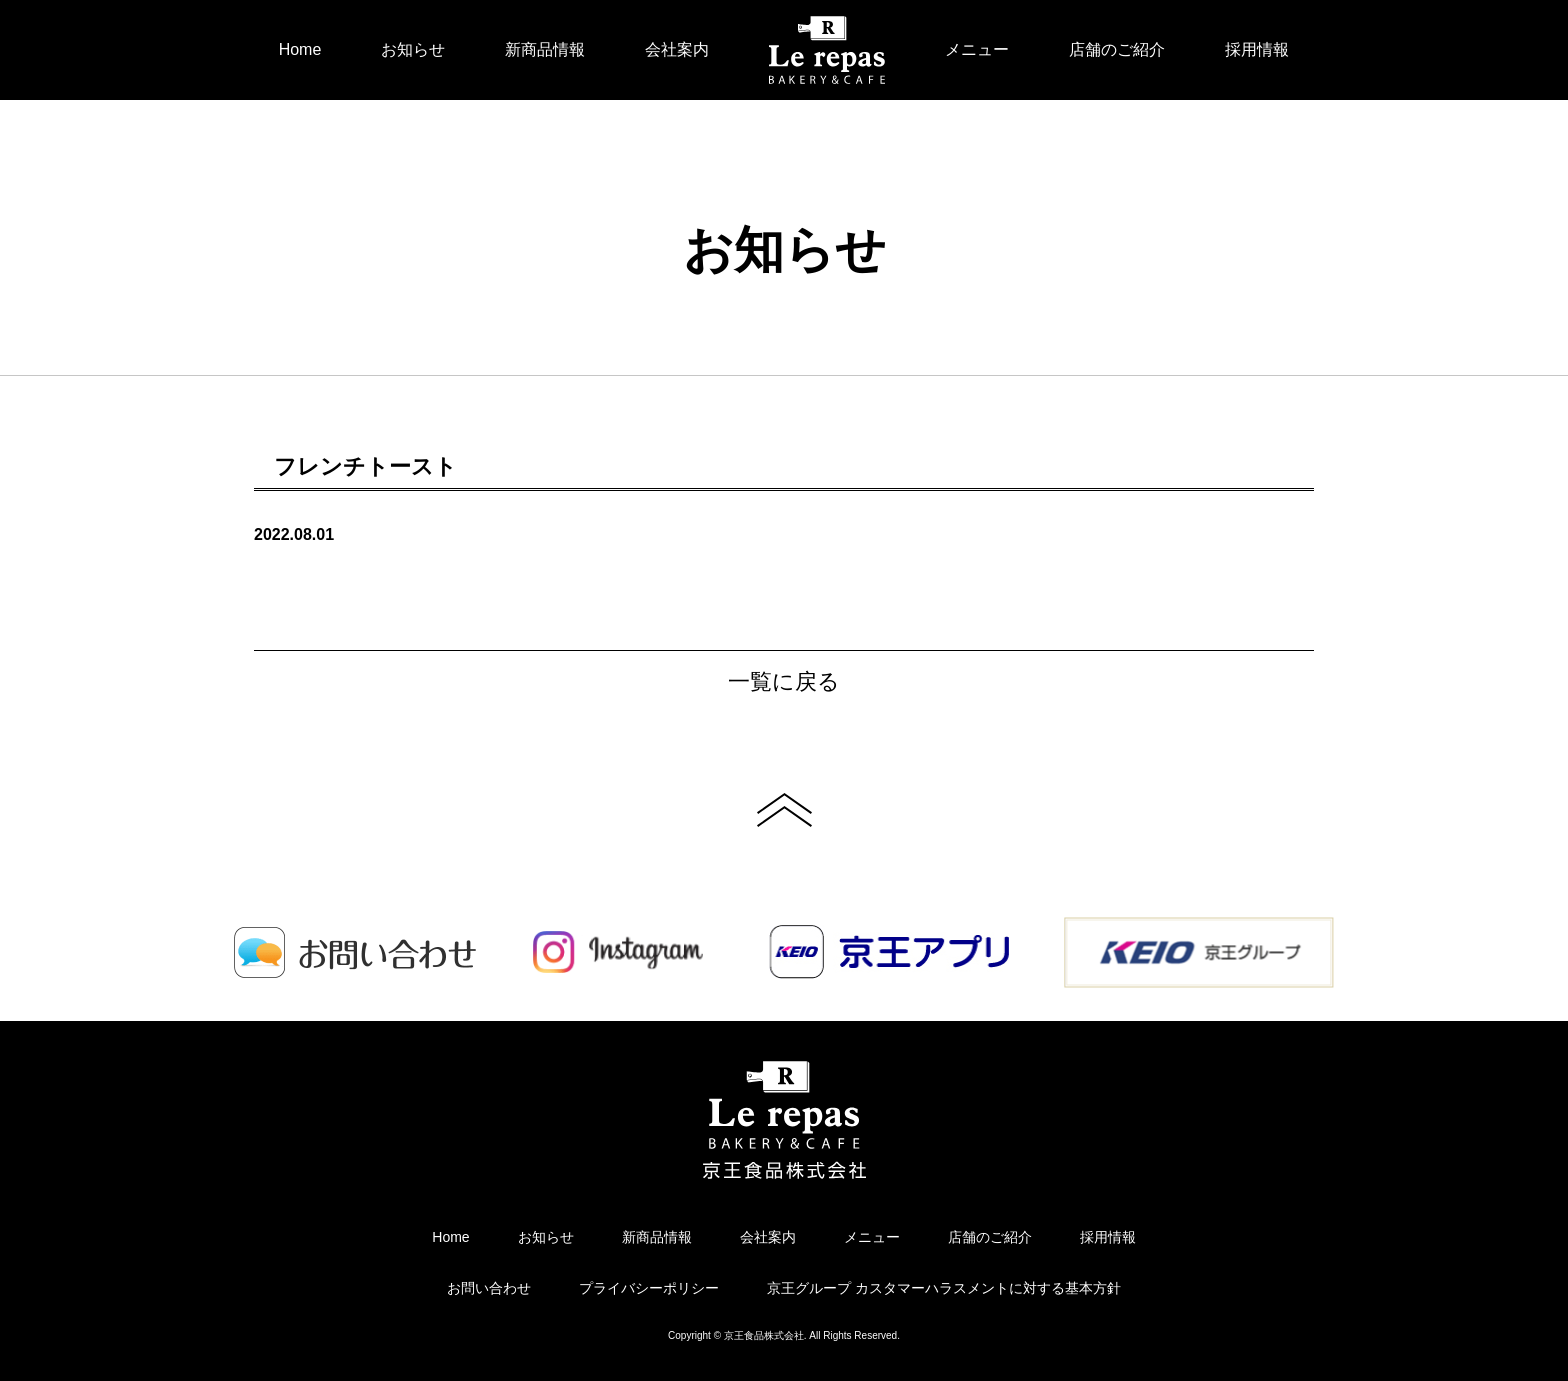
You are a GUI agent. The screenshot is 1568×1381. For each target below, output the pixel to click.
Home (300, 49)
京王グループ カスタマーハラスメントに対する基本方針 (944, 1288)
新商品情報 (545, 49)
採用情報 (1257, 49)
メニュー (977, 49)
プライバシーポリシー (649, 1288)
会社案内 (677, 49)
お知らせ (413, 49)
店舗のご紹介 (1117, 49)
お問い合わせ (489, 1288)
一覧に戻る (784, 681)
